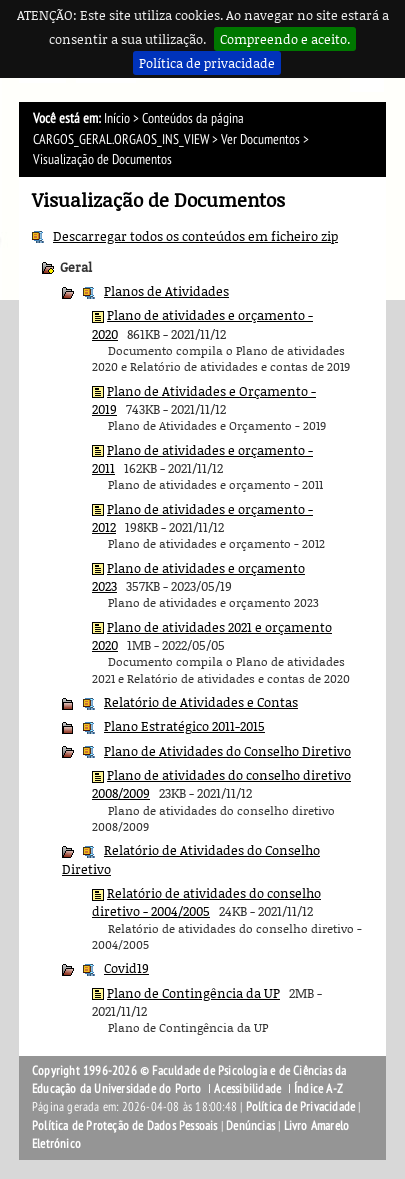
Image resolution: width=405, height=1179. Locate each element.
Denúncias (250, 1126)
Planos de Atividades (166, 291)
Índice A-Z (318, 1089)
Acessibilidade (247, 1089)
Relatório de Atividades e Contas (201, 702)
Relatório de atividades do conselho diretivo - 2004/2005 (206, 902)
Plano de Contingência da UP (193, 993)
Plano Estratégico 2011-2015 (184, 726)
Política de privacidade (207, 63)
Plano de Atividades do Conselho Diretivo (227, 751)
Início (117, 118)
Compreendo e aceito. (285, 39)
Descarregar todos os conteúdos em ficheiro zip (195, 236)
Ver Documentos (260, 139)
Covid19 (126, 968)
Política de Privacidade (301, 1107)
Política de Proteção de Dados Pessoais (125, 1126)
